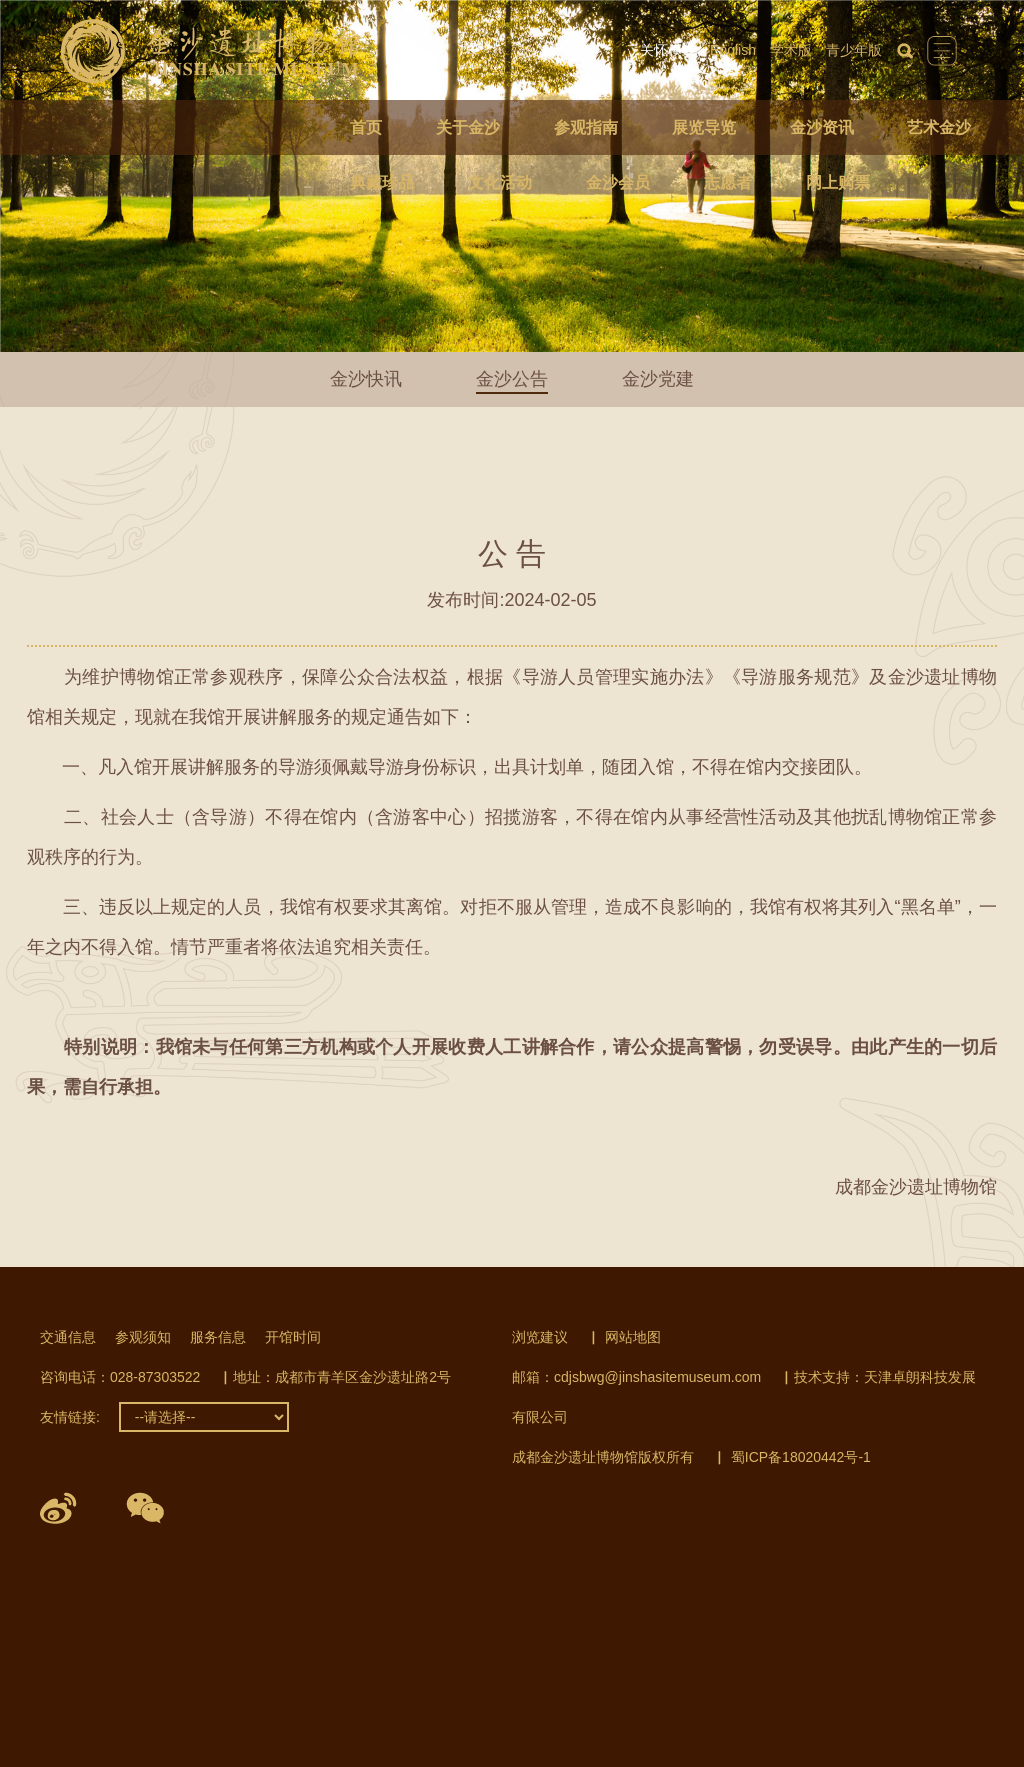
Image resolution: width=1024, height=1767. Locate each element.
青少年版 (854, 50)
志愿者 (728, 182)
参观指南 (586, 127)
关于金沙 (468, 127)
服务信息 (218, 1337)
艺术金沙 (939, 127)
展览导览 (704, 127)
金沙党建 (658, 379)
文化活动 (500, 182)
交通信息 (68, 1337)
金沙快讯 (366, 379)
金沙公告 (512, 379)
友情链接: (70, 1417)
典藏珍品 (382, 182)
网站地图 (633, 1337)
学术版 (791, 50)
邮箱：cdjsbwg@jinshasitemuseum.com (636, 1377)
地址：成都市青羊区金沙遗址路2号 (342, 1377)
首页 (366, 127)
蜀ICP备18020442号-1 (801, 1457)
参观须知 (143, 1337)
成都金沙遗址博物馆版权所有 (603, 1457)
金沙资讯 (822, 127)
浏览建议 (540, 1337)
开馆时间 (293, 1337)
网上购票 (838, 182)
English (733, 50)
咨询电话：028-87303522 (120, 1377)
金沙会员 (618, 182)
